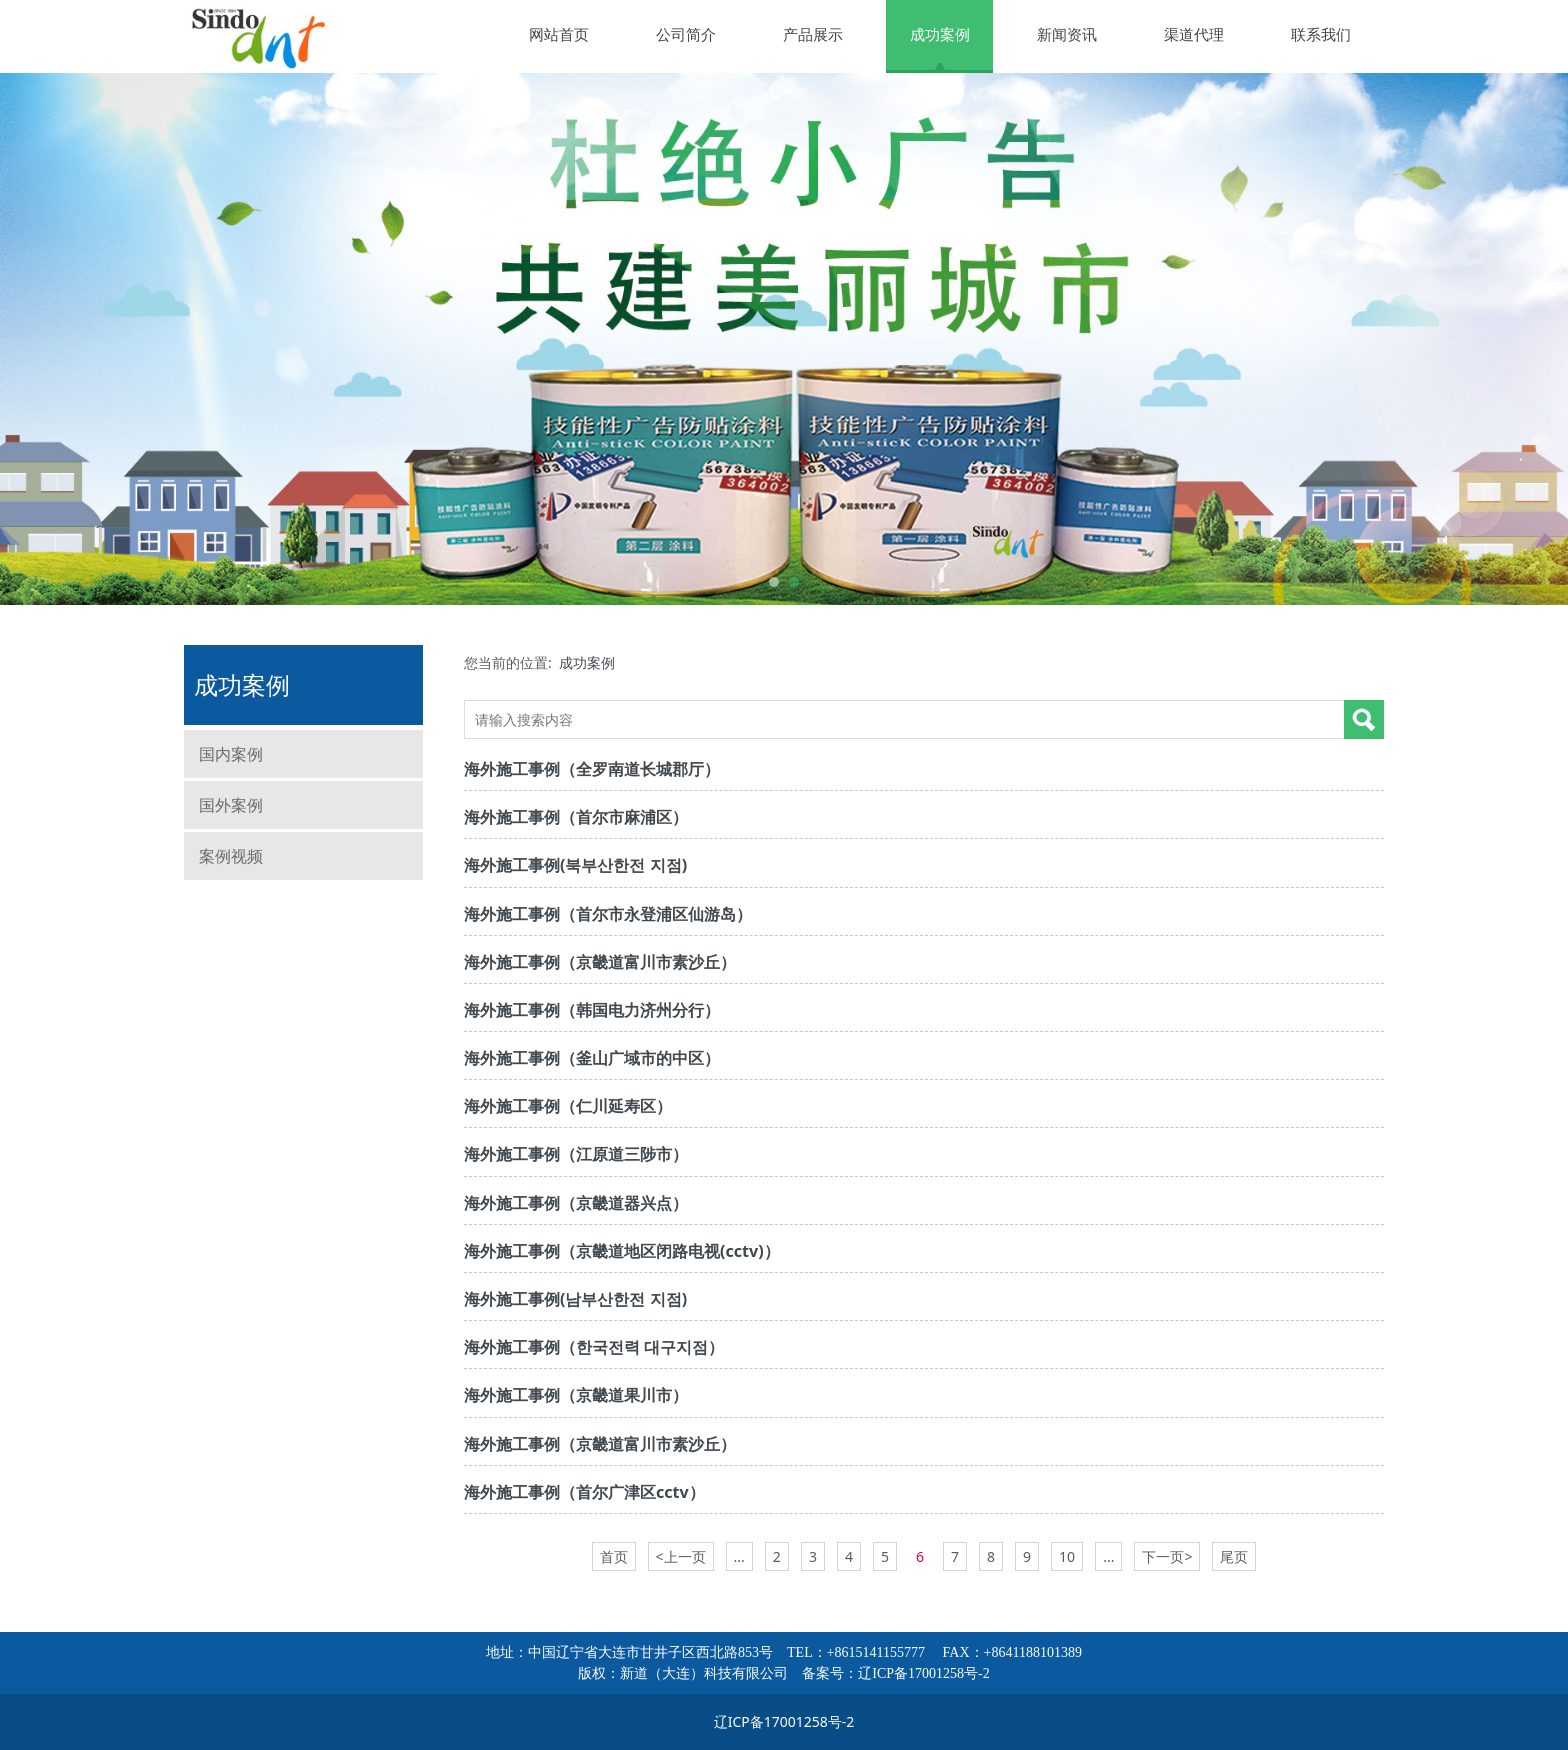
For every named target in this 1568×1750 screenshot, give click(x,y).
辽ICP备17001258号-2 (923, 1673)
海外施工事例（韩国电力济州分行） (592, 1010)
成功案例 (940, 34)
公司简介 (686, 34)
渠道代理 (1194, 34)
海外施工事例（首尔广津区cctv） (584, 1492)
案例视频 (231, 856)
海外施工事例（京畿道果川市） (576, 1395)
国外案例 (231, 805)
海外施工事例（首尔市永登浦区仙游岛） (608, 914)
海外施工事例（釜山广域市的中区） (592, 1058)
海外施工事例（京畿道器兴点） (576, 1203)
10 (1067, 1556)
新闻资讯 (1067, 34)
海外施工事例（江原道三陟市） (576, 1154)
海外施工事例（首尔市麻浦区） (576, 817)
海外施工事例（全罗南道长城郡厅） (592, 769)
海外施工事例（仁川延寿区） (568, 1106)
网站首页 (559, 34)
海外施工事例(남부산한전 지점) (575, 1299)
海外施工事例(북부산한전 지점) (575, 865)
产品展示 (813, 34)
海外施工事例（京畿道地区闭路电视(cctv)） (622, 1251)
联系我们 (1321, 34)
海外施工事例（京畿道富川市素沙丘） (600, 962)
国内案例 (231, 754)
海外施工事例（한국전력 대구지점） (594, 1347)
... (739, 1556)
